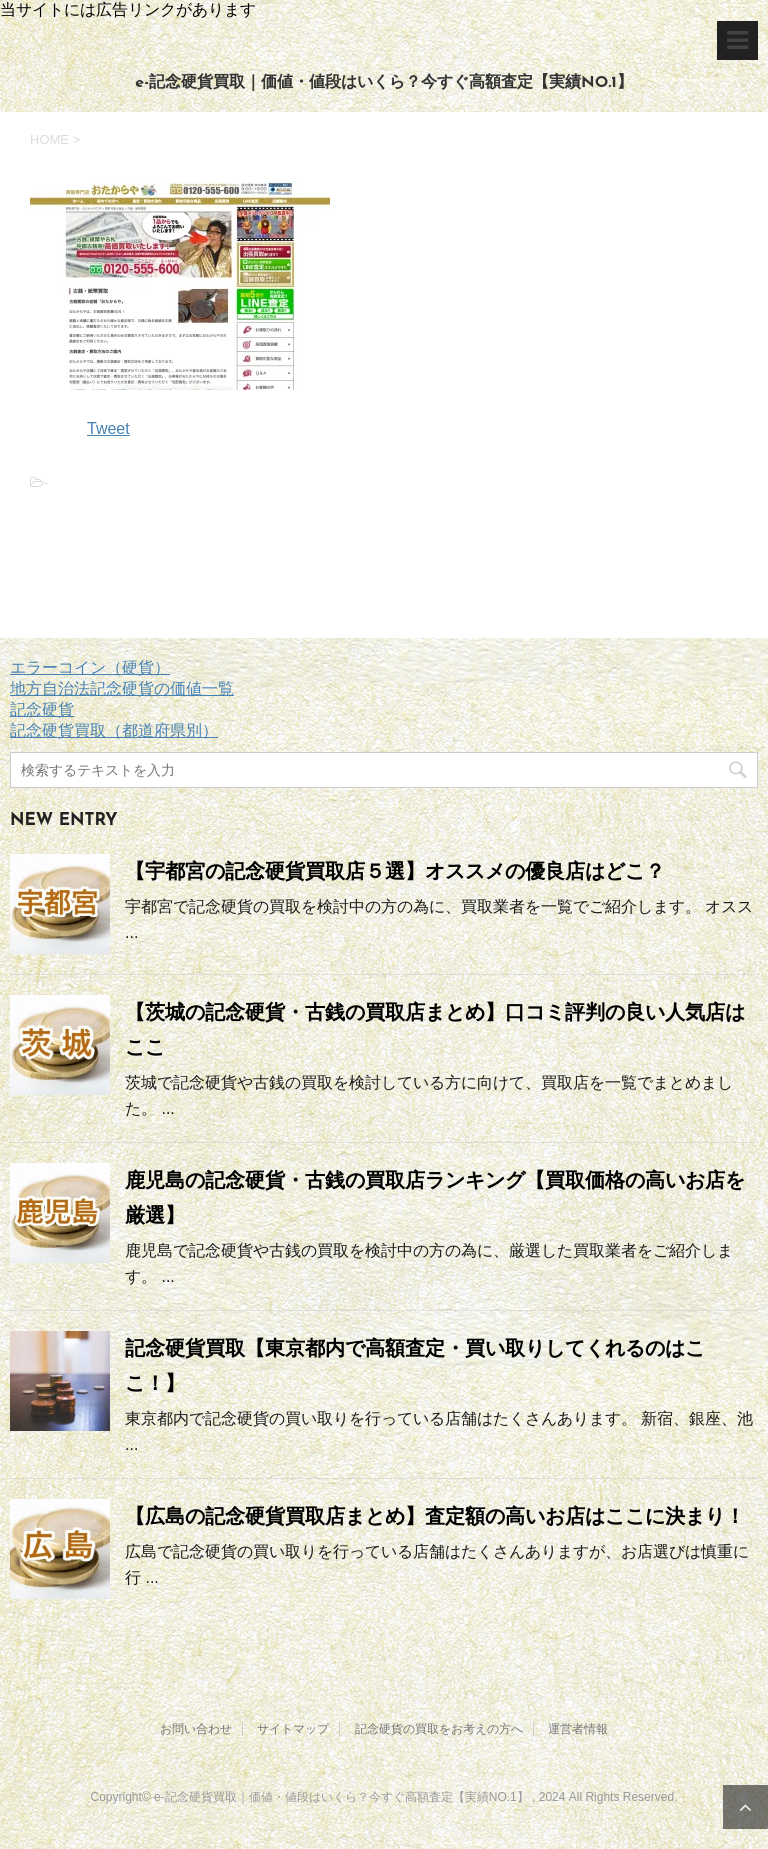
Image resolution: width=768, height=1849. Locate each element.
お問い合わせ (196, 1729)
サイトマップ (293, 1729)
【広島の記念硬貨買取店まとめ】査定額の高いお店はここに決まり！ (435, 1516)
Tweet (108, 428)
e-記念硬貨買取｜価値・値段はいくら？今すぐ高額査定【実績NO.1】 (383, 83)
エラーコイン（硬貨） (90, 667)
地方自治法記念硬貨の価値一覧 (122, 688)
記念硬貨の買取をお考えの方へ (439, 1729)
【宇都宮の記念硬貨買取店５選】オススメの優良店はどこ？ (395, 871)
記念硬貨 (42, 709)
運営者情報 (578, 1729)
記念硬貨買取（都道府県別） (114, 730)
